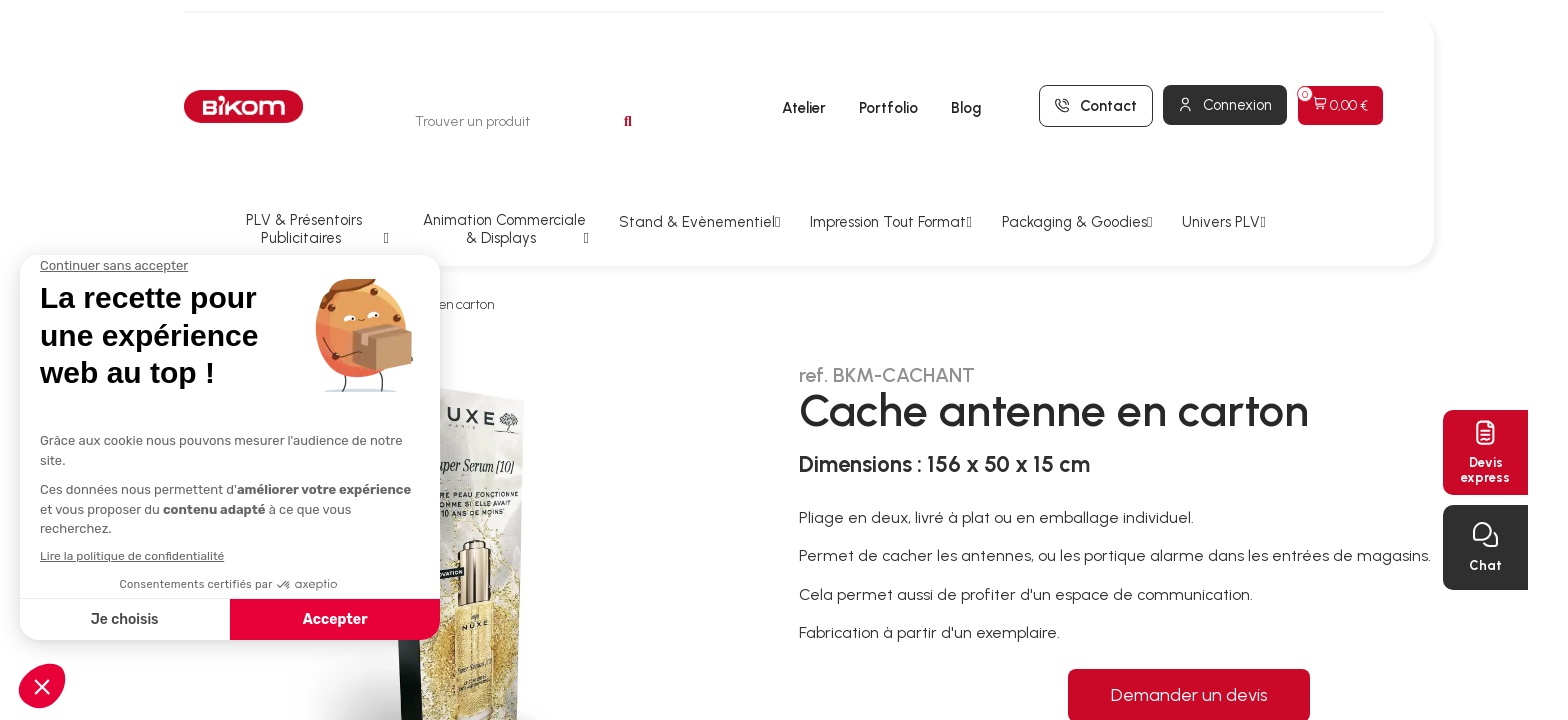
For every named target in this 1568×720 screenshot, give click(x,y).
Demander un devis (1189, 591)
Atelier (804, 57)
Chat (1485, 565)
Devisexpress (1485, 470)
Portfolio (888, 57)
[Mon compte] (1225, 53)
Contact (1108, 54)
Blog (966, 57)
